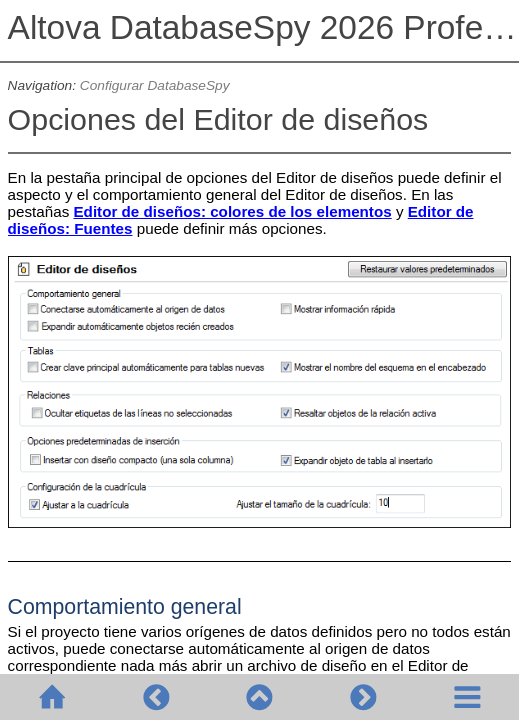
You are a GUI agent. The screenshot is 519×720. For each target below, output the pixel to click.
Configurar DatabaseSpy (155, 85)
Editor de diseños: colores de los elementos (232, 211)
